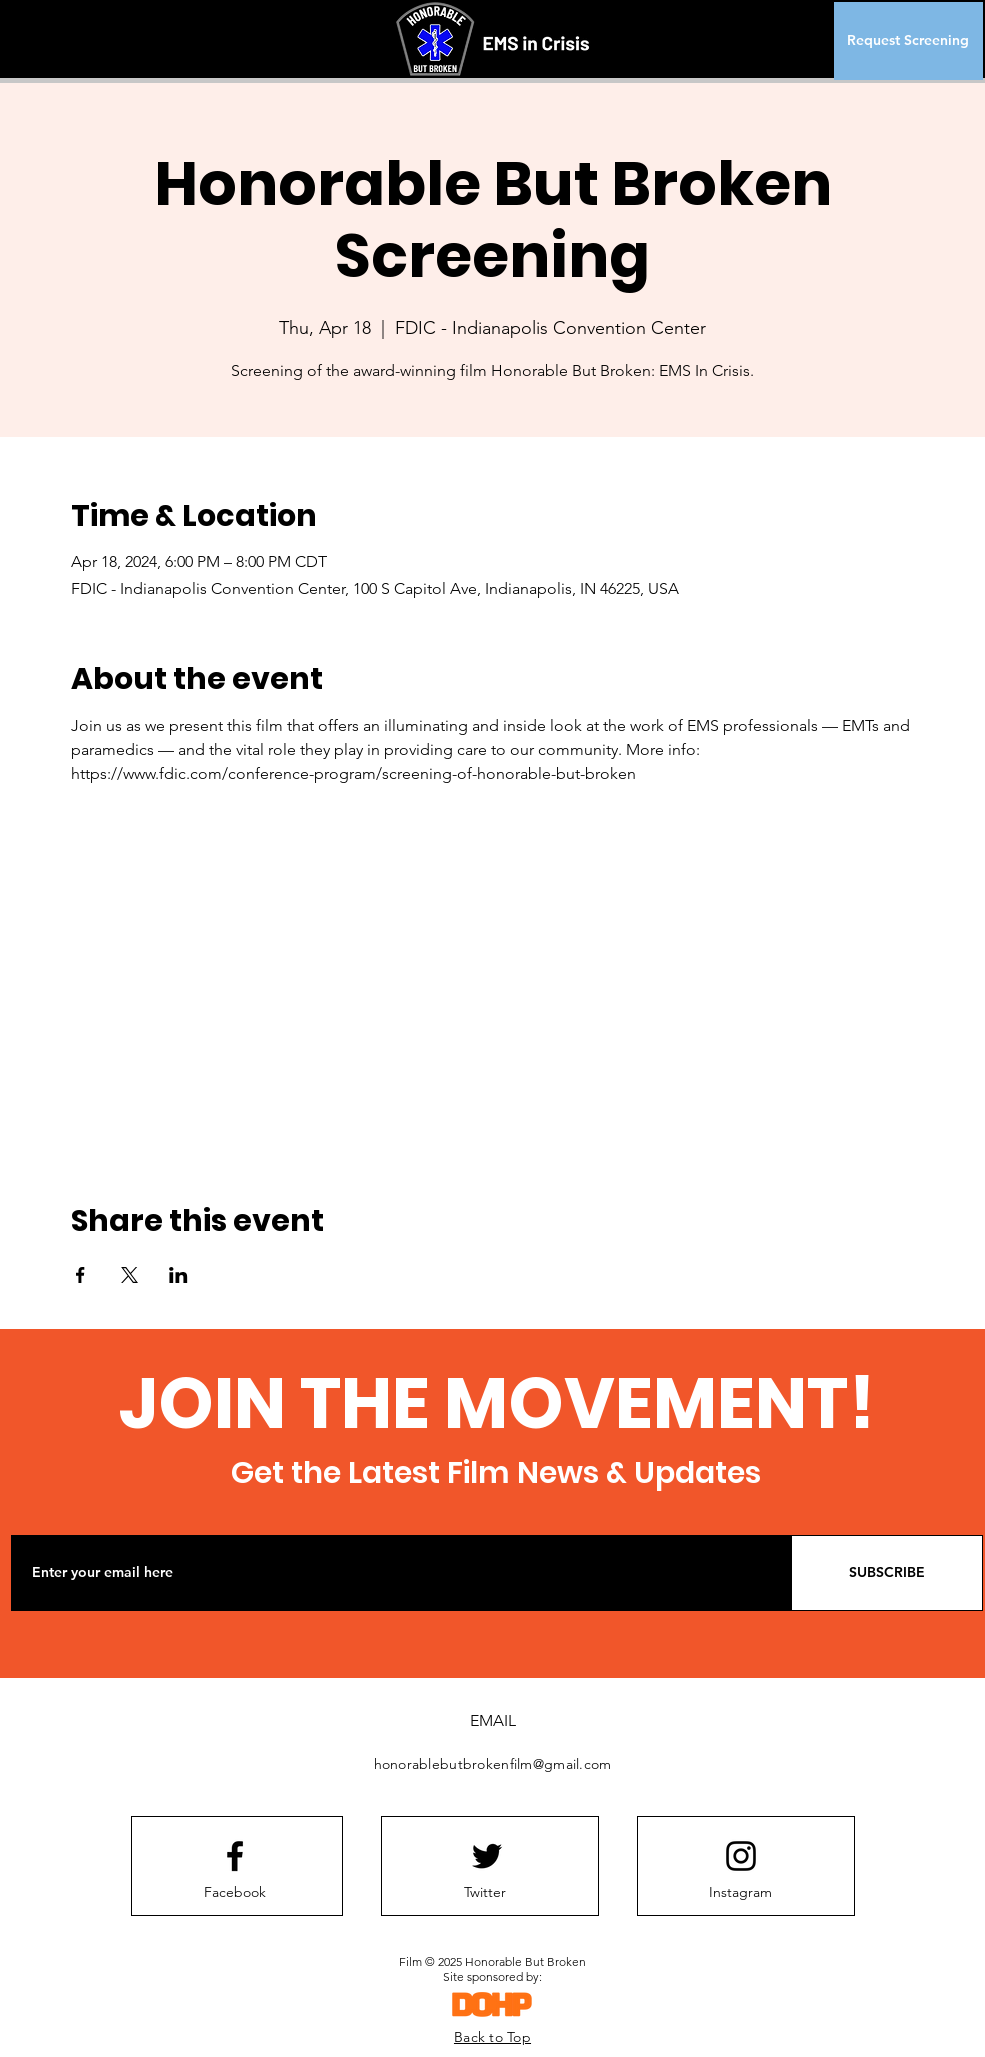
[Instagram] (741, 1893)
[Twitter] (485, 1893)
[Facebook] (235, 1893)
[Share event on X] (129, 1275)
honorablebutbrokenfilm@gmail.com (493, 1764)
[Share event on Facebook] (80, 1275)
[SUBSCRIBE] (887, 1573)
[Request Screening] (908, 41)
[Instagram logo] (741, 1856)
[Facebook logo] (235, 1856)
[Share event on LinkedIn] (178, 1275)
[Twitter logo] (487, 1856)
